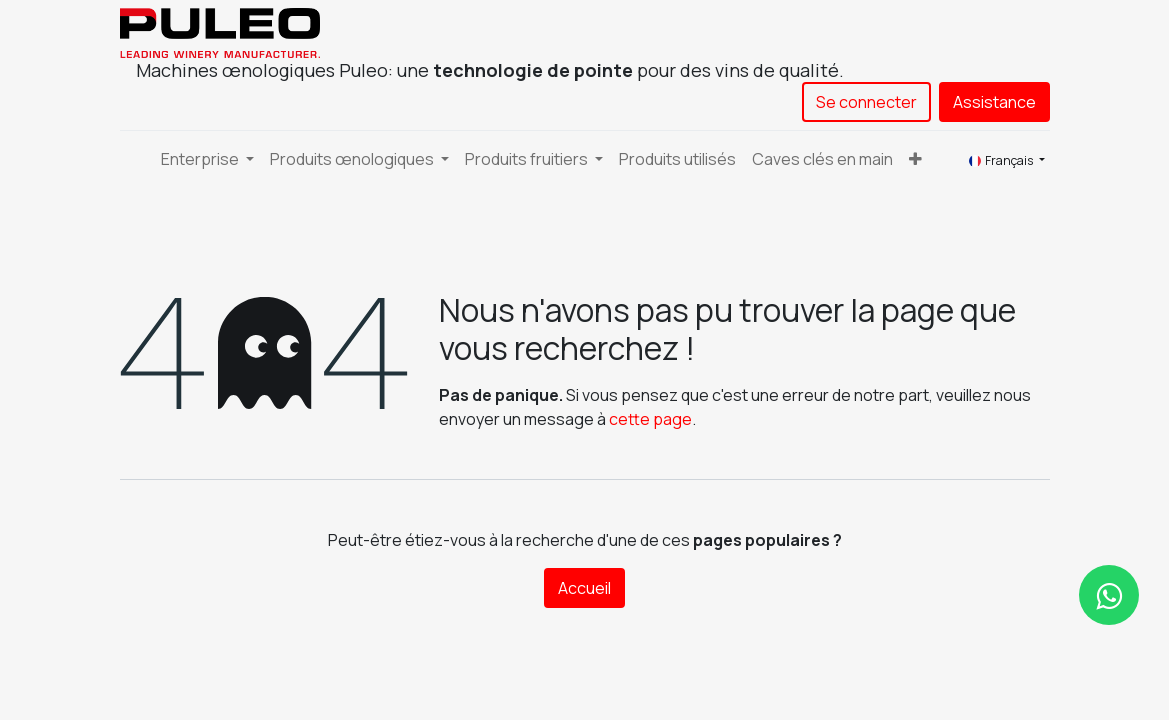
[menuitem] (677, 159)
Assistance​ (994, 102)
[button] (915, 159)
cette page (650, 419)
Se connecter (866, 102)
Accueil (584, 588)
